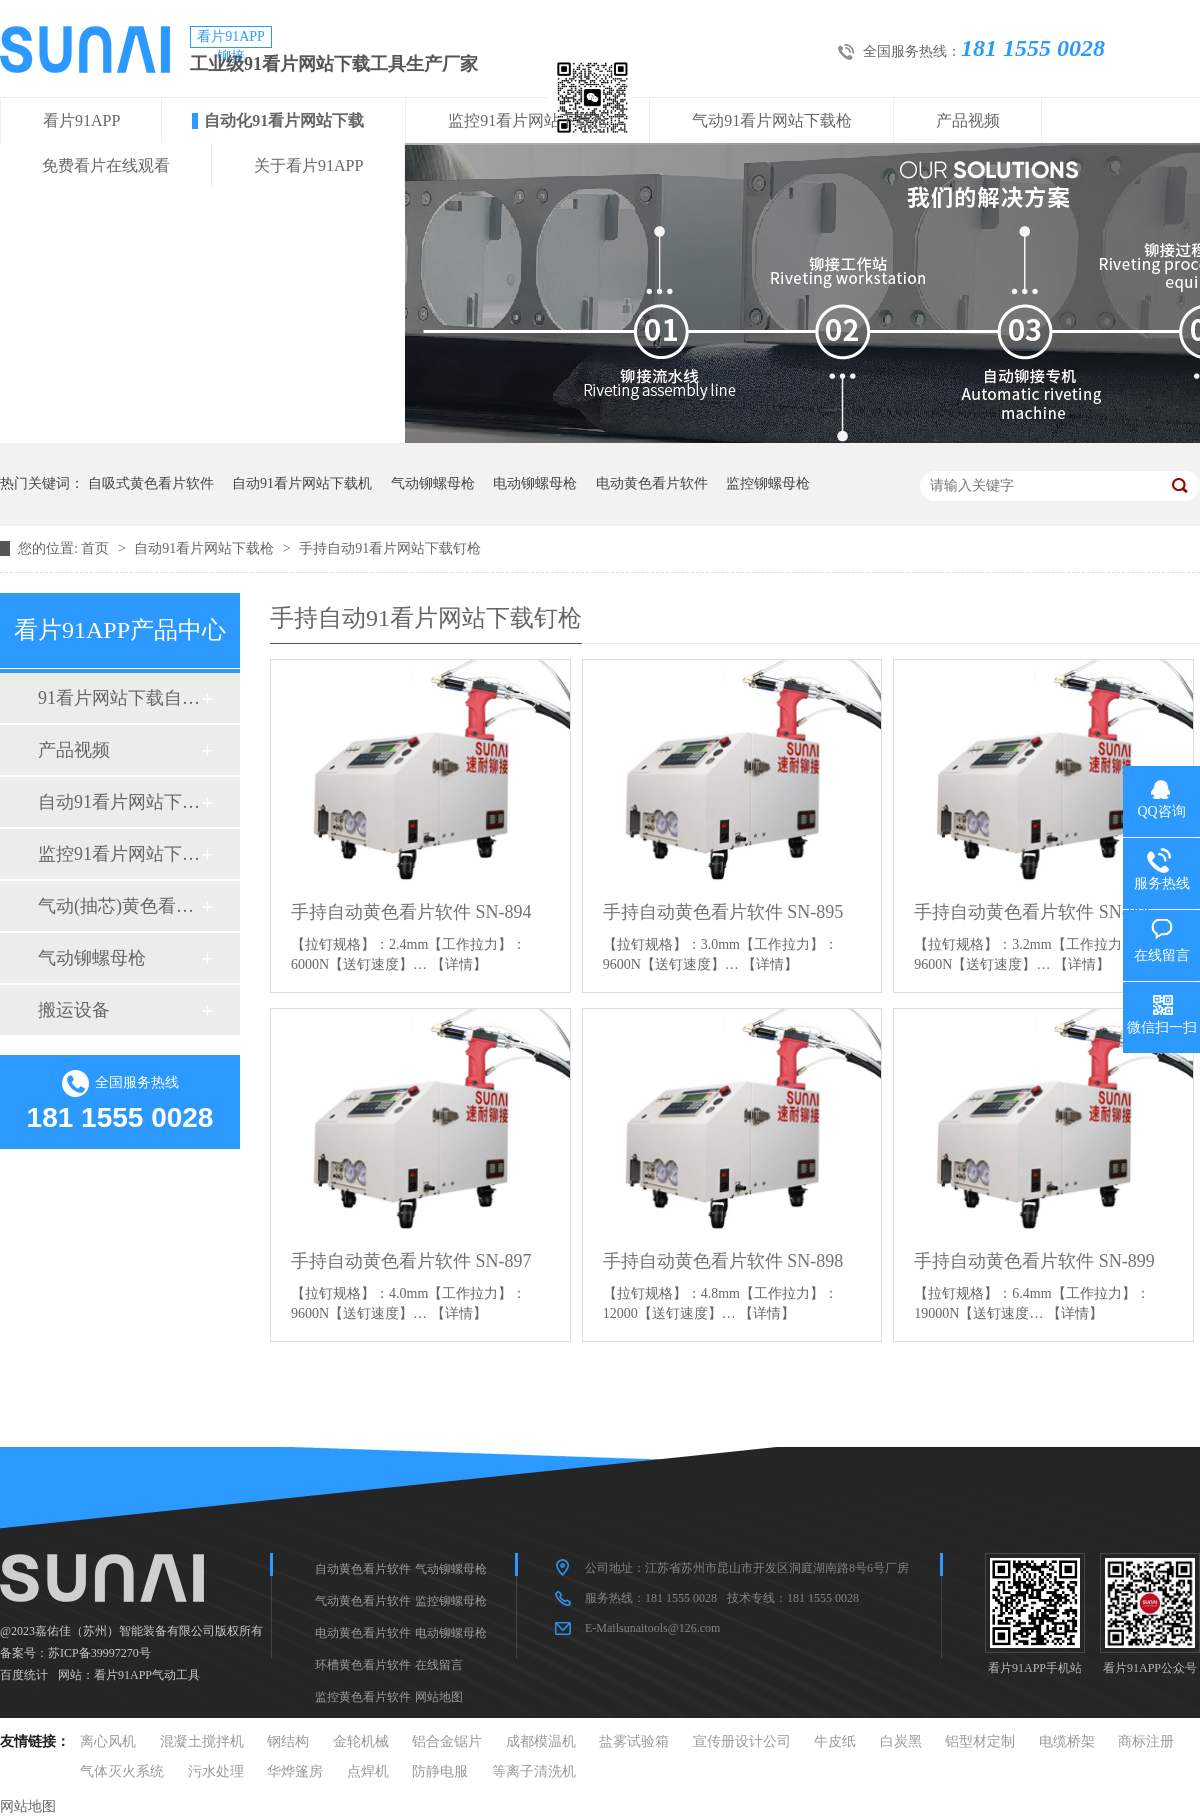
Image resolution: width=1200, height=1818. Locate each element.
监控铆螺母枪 (768, 483)
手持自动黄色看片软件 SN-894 (411, 912)
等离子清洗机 (534, 1771)
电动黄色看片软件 (652, 483)
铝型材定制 (980, 1741)
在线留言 (439, 1665)
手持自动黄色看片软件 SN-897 (411, 1261)
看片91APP (81, 120)
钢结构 (288, 1741)
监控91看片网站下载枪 (528, 120)
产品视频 (968, 120)
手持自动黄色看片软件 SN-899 (1034, 1261)
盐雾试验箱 (634, 1741)
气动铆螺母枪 (433, 483)
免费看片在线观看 (106, 165)
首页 (97, 548)
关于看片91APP (308, 165)
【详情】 (459, 964)
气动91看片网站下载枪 (772, 120)
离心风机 (108, 1741)
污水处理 (216, 1771)
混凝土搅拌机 (202, 1741)
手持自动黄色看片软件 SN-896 (1034, 912)
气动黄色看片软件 (363, 1601)
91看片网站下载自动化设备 (119, 698)
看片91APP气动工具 (147, 1675)
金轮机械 (361, 1741)
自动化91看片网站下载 (284, 120)
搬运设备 (74, 1010)
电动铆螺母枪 (535, 483)
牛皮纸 (835, 1741)
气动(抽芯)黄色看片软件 (119, 906)
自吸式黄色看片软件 (151, 483)
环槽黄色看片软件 (363, 1665)
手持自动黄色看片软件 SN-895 (723, 912)
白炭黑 (901, 1741)
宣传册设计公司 (742, 1741)
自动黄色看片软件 (363, 1569)
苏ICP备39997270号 (99, 1653)
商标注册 (1146, 1741)
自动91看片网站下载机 (302, 483)
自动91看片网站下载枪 (206, 548)
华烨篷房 (295, 1771)
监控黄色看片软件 (363, 1697)
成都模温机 (541, 1741)
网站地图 (439, 1697)
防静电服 (440, 1771)
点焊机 (368, 1771)
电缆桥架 (1067, 1741)
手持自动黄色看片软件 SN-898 (723, 1261)
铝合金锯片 (447, 1741)
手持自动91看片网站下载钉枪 (390, 548)
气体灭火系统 (122, 1771)
